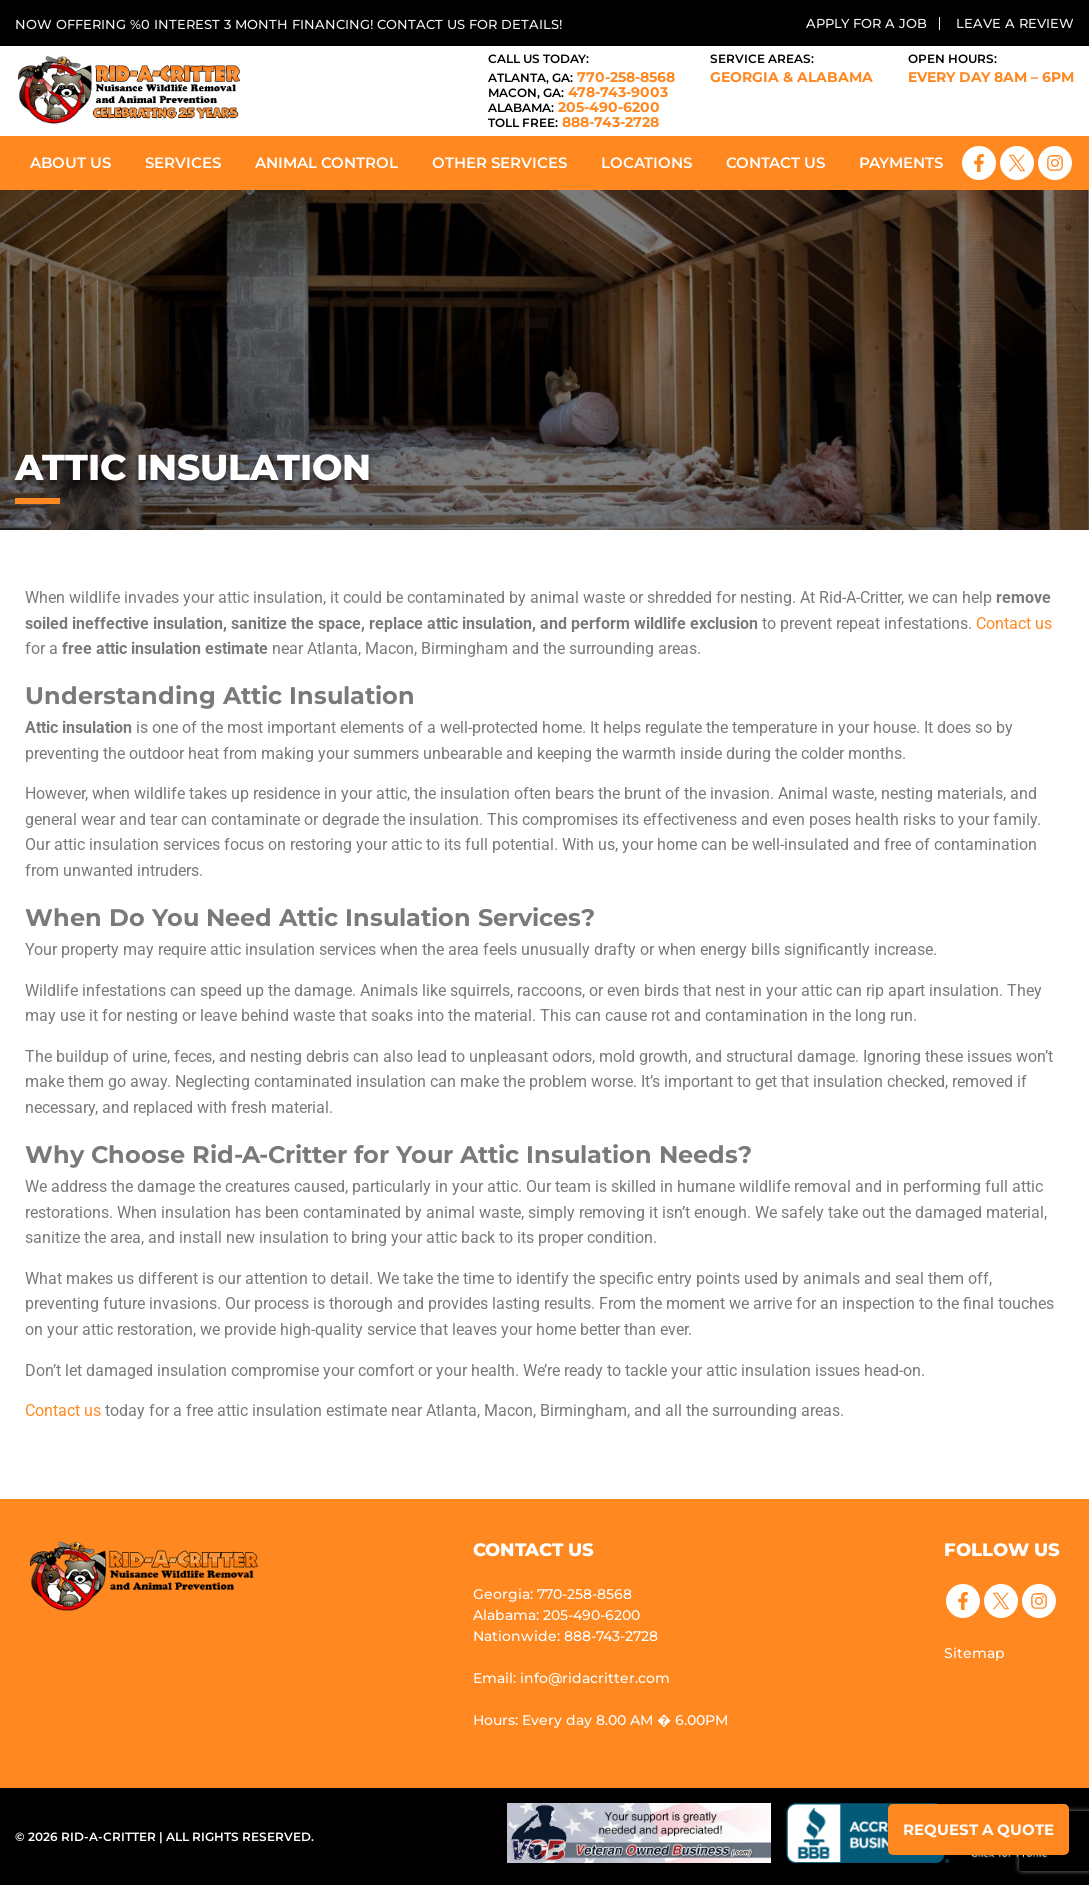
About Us (70, 162)
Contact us (1014, 623)
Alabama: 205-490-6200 (556, 1615)
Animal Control (326, 162)
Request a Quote (978, 1829)
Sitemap (974, 1653)
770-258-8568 (581, 77)
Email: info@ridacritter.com (571, 1678)
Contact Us (775, 162)
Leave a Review (1015, 23)
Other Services (499, 162)
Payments (901, 162)
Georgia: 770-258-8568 (552, 1594)
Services (183, 162)
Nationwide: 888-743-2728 (565, 1636)
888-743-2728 (573, 122)
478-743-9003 (578, 92)
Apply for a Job (866, 23)
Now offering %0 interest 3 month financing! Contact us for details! (288, 24)
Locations (646, 162)
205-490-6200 (574, 107)
